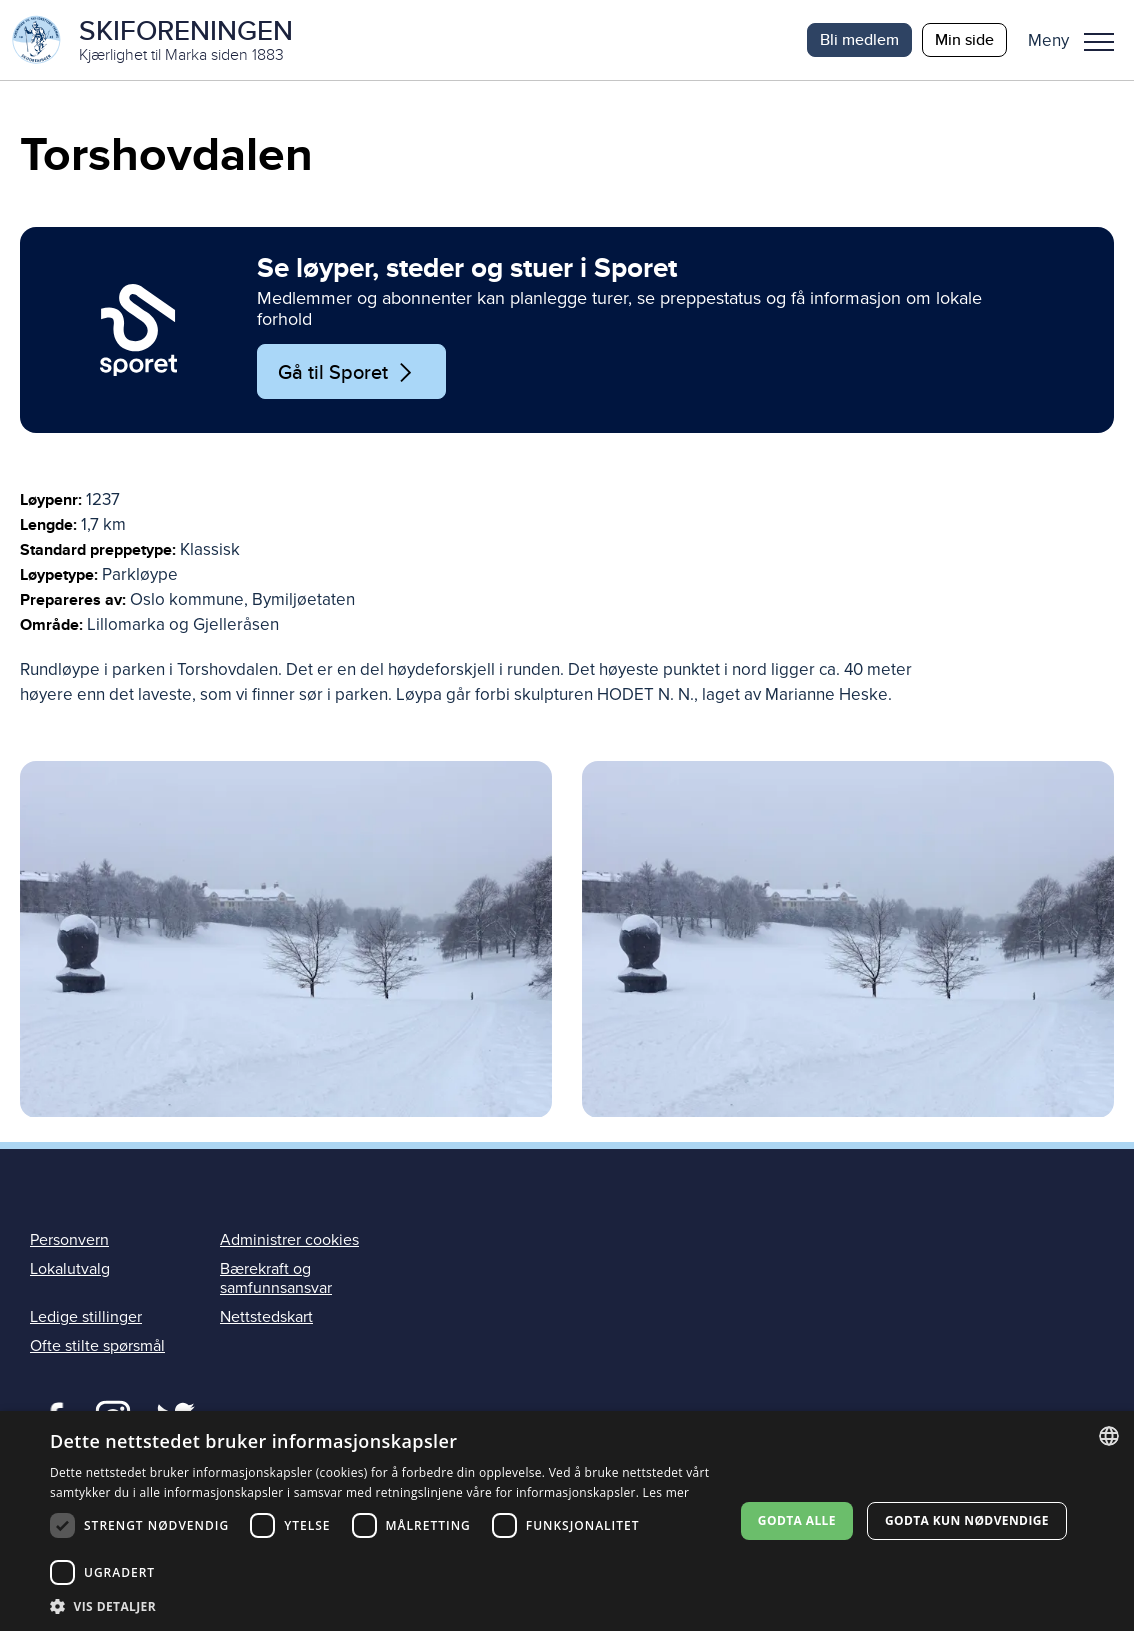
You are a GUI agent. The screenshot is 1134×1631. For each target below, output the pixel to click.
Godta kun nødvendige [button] (967, 1520)
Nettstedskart (266, 1317)
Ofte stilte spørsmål (97, 1346)
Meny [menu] (1099, 42)
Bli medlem (859, 39)
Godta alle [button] (797, 1520)
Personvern (69, 1240)
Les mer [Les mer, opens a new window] (666, 1492)
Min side (964, 39)
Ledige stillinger (86, 1317)
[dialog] (567, 1521)
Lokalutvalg (70, 1269)
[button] (1078, 40)
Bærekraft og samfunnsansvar (276, 1278)
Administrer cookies (289, 1240)
